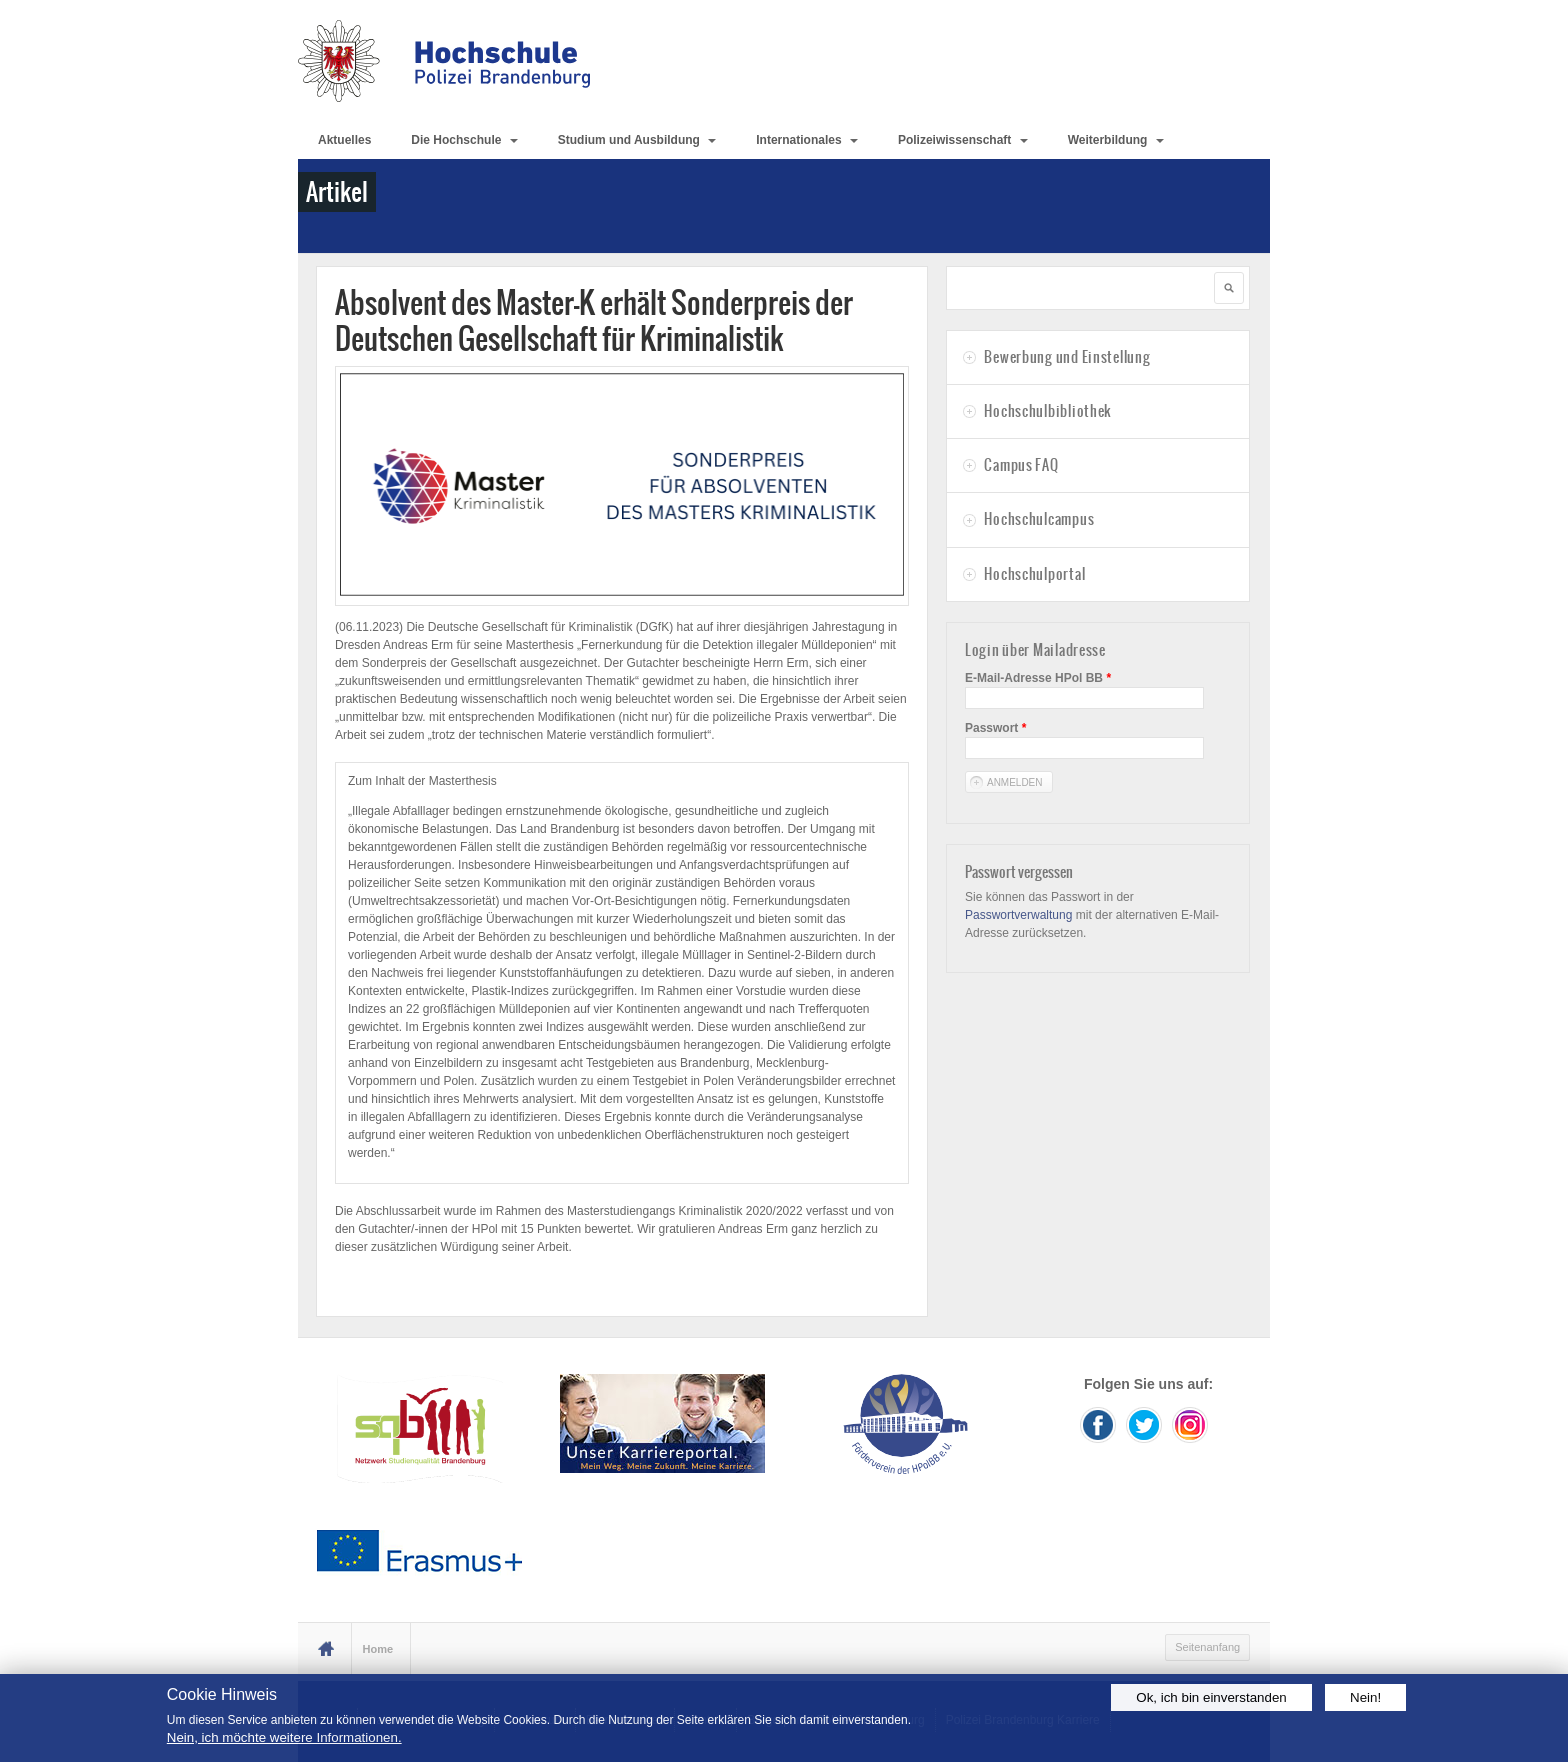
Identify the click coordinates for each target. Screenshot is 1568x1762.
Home (378, 1649)
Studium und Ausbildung (637, 140)
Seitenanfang (1207, 1647)
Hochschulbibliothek (1047, 411)
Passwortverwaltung (1018, 915)
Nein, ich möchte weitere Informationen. (284, 1737)
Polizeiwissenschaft (963, 140)
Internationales (807, 140)
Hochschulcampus (1039, 519)
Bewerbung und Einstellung (1067, 357)
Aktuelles (344, 140)
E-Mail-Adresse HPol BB (1038, 678)
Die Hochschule (464, 140)
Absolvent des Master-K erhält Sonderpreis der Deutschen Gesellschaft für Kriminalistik (594, 320)
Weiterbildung (1116, 140)
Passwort (995, 728)
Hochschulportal (1034, 574)
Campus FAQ (1021, 465)
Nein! (1365, 1697)
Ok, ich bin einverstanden (1211, 1697)
